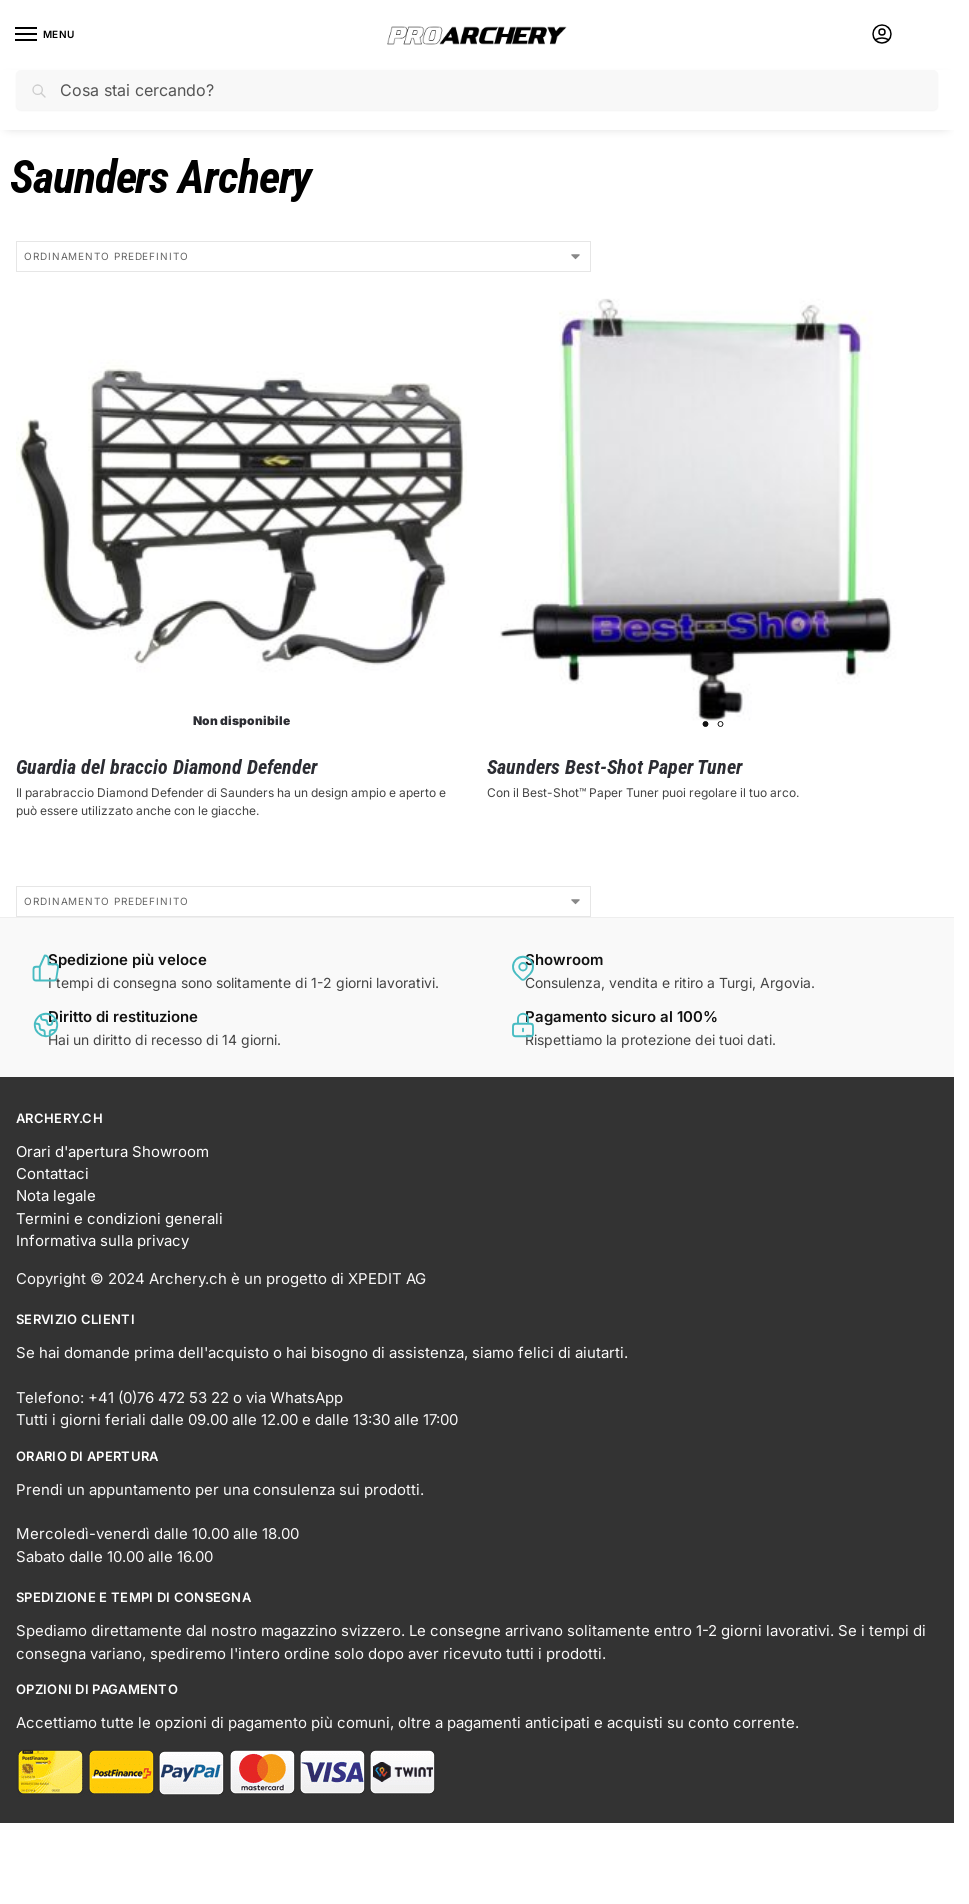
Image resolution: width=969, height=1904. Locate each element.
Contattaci (52, 1174)
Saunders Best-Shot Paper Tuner (614, 767)
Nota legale (56, 1196)
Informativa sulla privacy (102, 1241)
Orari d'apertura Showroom (112, 1152)
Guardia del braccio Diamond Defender (166, 767)
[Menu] (45, 35)
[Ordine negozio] (303, 256)
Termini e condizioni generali (119, 1219)
